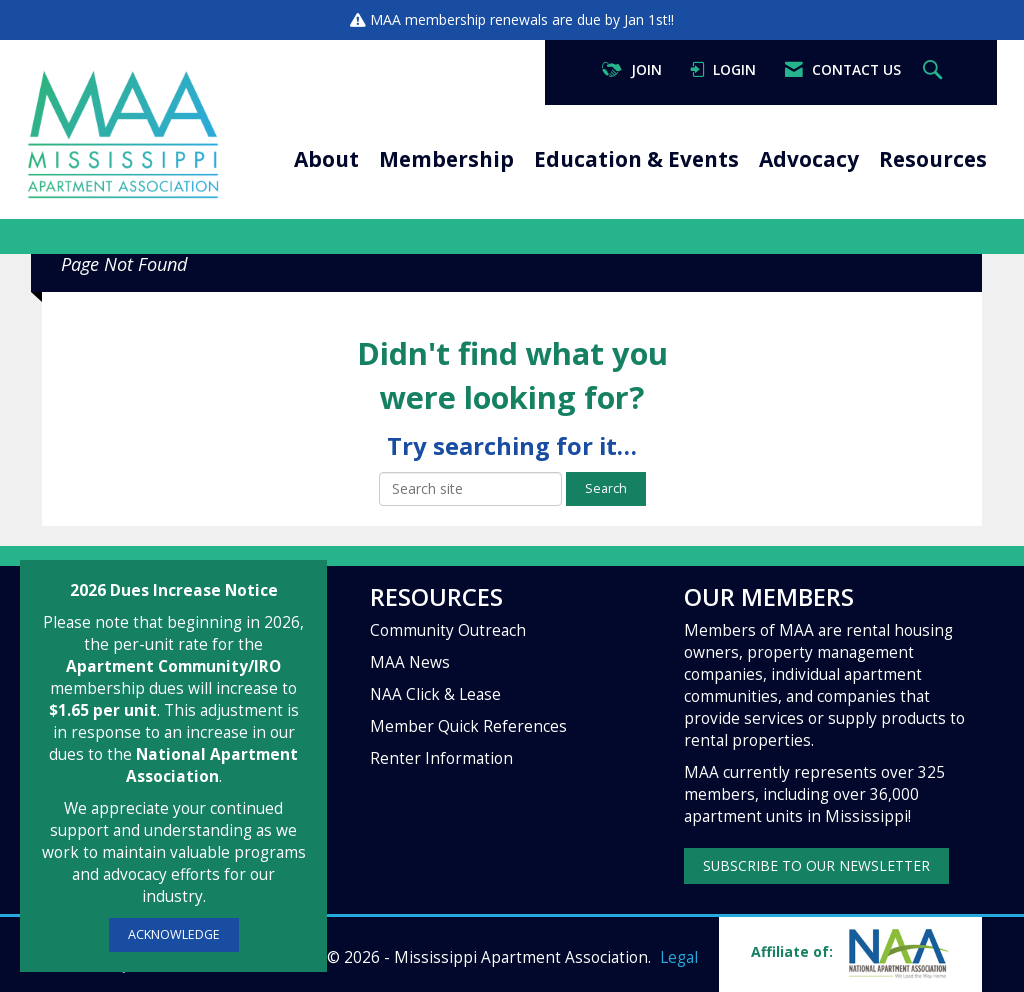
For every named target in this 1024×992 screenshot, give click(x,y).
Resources (933, 159)
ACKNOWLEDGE (174, 934)
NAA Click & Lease (435, 694)
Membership (446, 159)
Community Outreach (448, 630)
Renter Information (441, 758)
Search (606, 488)
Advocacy (809, 159)
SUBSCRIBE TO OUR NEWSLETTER (816, 865)
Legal (679, 957)
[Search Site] (935, 70)
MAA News (410, 662)
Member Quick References (468, 726)
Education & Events (636, 159)
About (326, 159)
